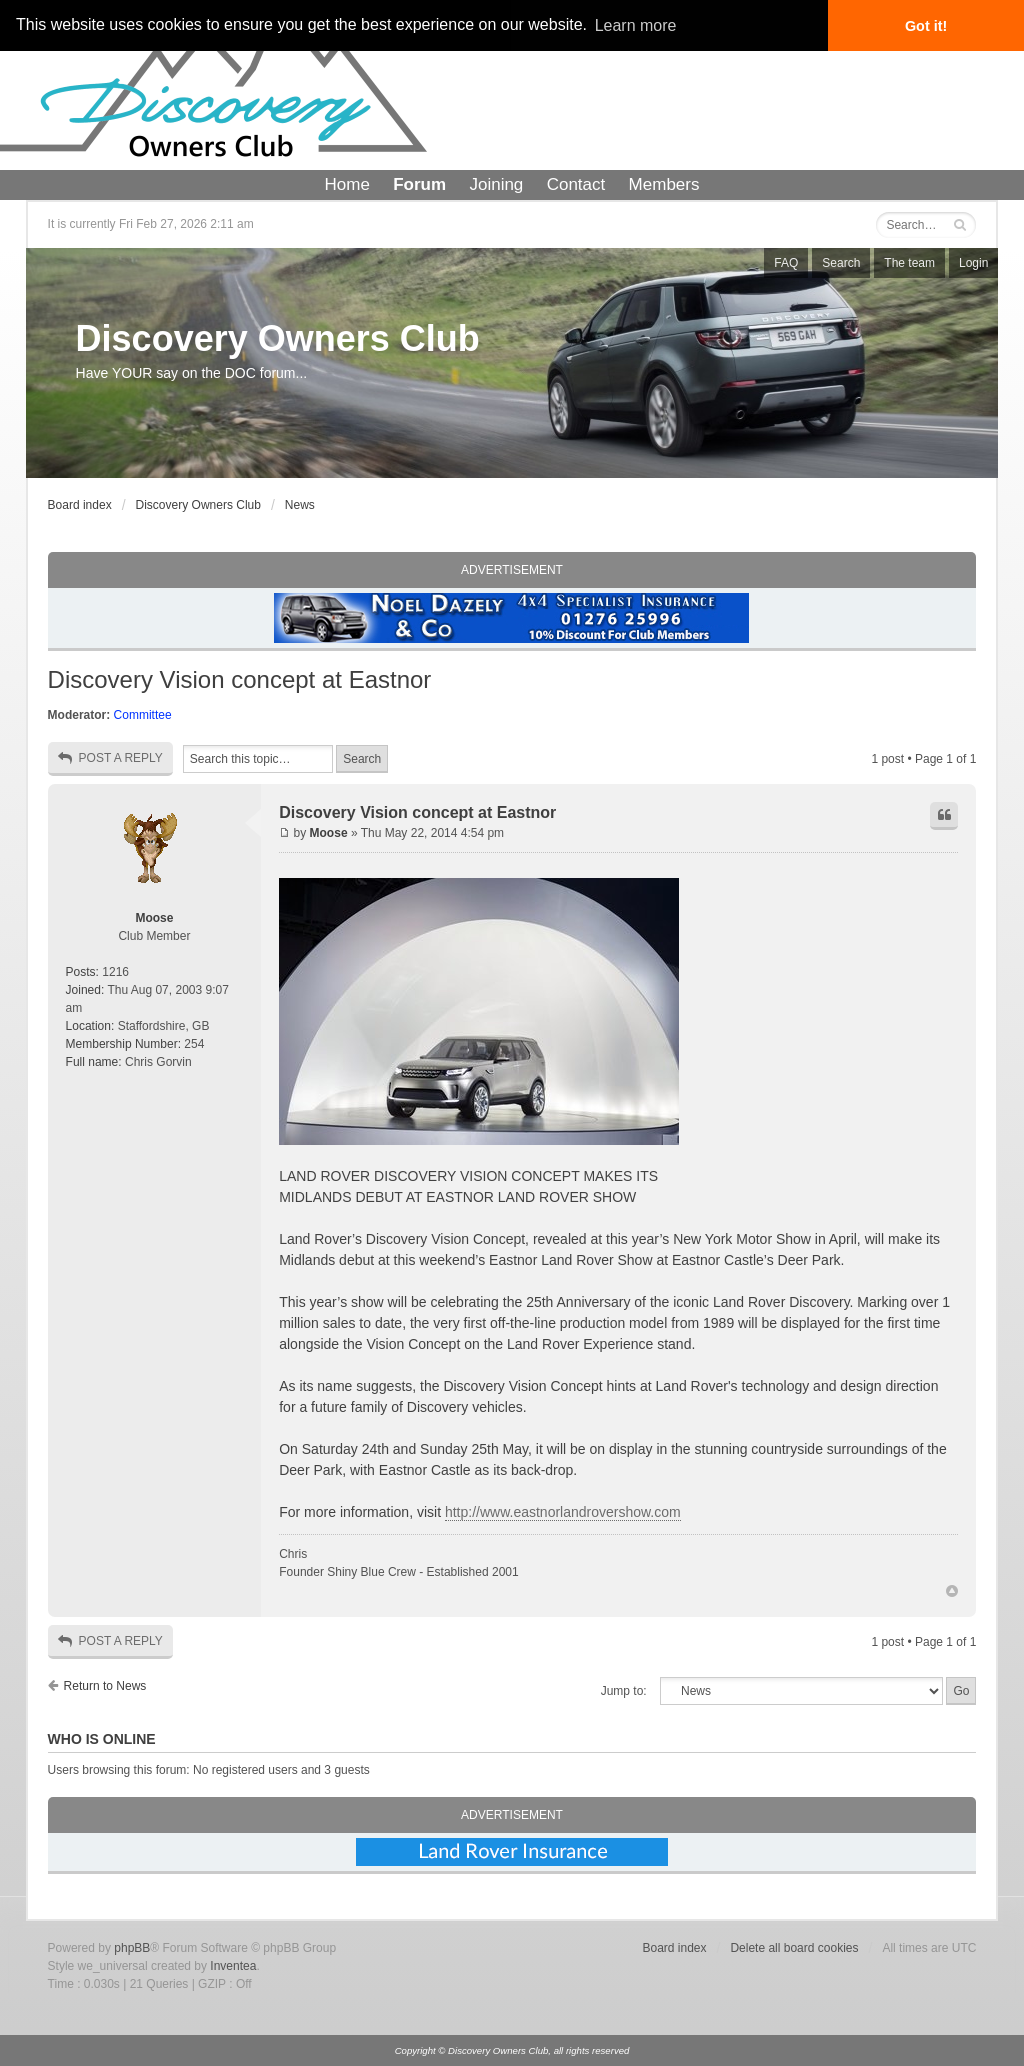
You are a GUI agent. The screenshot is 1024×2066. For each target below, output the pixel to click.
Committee (143, 715)
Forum (419, 184)
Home (347, 184)
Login (973, 263)
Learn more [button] (636, 25)
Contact (576, 184)
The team (909, 263)
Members (664, 184)
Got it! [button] (926, 26)
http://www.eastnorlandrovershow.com (563, 1512)
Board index (80, 505)
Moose (154, 918)
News (300, 505)
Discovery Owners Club (278, 338)
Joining (496, 184)
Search (841, 263)
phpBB (132, 1948)
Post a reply (110, 758)
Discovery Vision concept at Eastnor (240, 679)
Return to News (105, 1686)
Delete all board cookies (794, 1948)
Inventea (233, 1966)
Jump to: (624, 1691)
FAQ (786, 263)
